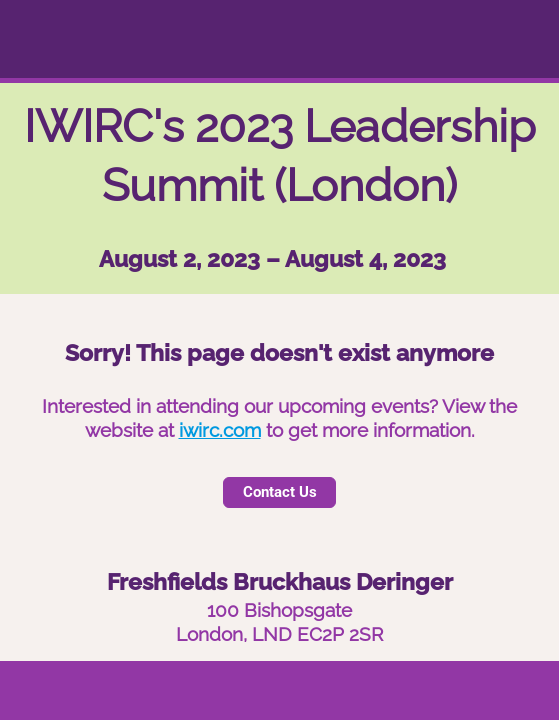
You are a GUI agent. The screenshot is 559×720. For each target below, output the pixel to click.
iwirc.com (220, 430)
